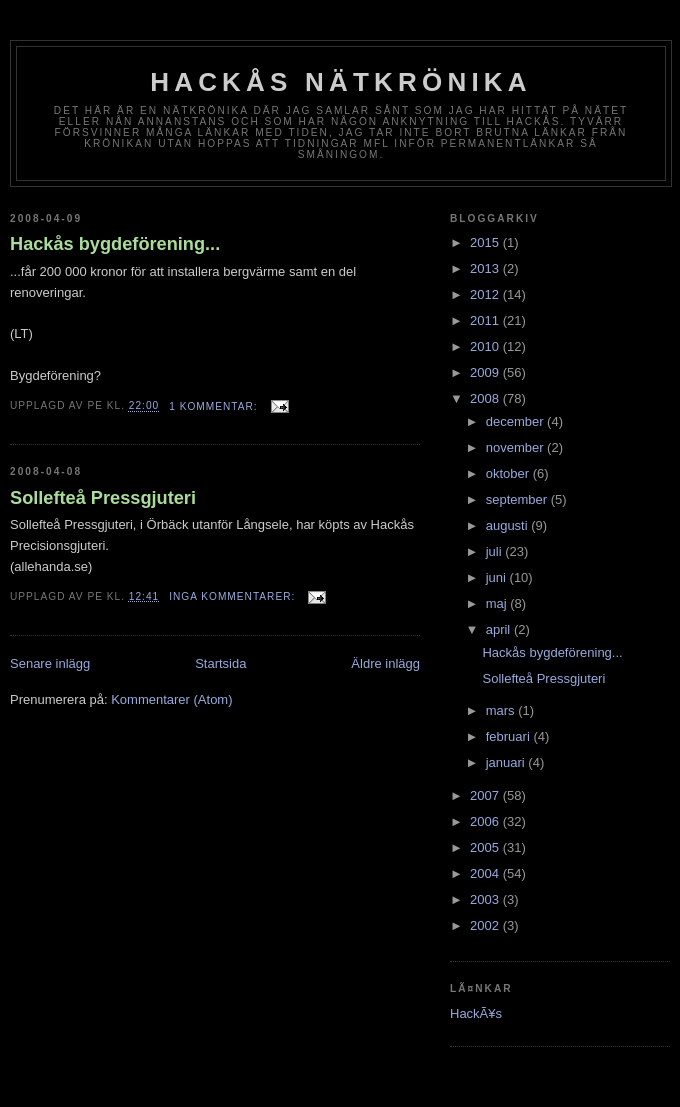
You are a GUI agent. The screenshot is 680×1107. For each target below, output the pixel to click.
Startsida (220, 663)
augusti (509, 525)
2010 (486, 346)
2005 (486, 847)
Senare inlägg (50, 663)
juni (498, 577)
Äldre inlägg (385, 663)
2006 (486, 821)
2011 (486, 320)
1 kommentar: (215, 406)
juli (496, 551)
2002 (486, 925)
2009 (486, 372)
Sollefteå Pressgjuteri (103, 498)
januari (507, 762)
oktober (509, 473)
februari (510, 736)
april (500, 629)
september (518, 499)
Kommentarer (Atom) (171, 699)
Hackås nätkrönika (341, 82)
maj (498, 603)
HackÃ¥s (476, 1013)
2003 (486, 899)
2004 (486, 873)
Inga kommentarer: (234, 596)
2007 (486, 795)
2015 (486, 242)
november (516, 447)
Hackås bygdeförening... (115, 244)
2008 (486, 398)
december (516, 421)
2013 (486, 268)
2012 (486, 294)
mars (502, 710)
